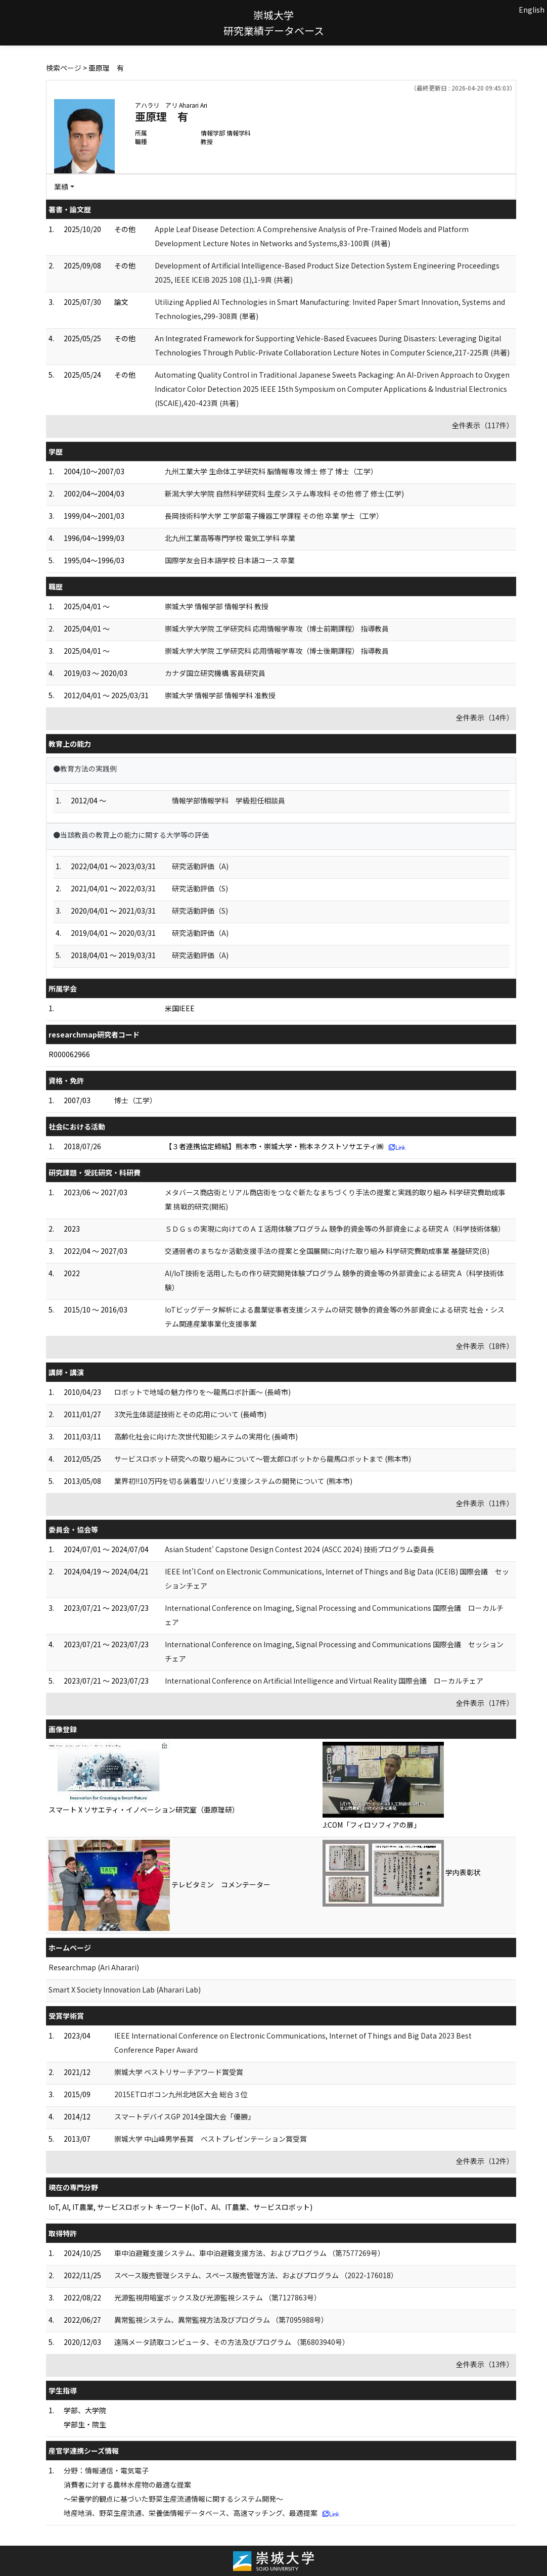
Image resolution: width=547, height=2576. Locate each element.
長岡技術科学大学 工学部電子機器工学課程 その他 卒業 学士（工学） (274, 516)
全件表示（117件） (483, 425)
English (531, 10)
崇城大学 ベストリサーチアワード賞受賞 (178, 2072)
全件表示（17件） (485, 1703)
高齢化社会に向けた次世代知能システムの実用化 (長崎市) (206, 1436)
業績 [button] (61, 187)
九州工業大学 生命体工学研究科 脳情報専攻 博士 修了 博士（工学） (271, 471)
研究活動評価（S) (200, 888)
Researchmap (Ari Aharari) (94, 1967)
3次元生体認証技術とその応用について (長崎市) (190, 1414)
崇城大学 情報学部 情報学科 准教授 (220, 695)
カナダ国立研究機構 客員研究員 (215, 673)
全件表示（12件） (485, 2161)
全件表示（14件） (485, 717)
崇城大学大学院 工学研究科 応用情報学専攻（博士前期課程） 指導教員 (277, 628)
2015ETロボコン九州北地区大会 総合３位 (181, 2094)
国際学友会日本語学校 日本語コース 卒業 (230, 560)
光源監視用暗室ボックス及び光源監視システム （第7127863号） (217, 2297)
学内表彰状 (463, 1872)
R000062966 (69, 1054)
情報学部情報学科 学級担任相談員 (228, 800)
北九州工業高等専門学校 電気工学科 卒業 (230, 538)
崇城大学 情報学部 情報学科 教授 (216, 606)
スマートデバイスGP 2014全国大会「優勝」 (184, 2116)
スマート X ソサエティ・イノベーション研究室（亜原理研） (144, 1809)
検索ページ (63, 68)
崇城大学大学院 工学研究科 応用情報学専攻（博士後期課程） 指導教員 (277, 651)
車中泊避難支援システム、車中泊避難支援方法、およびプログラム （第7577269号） (249, 2253)
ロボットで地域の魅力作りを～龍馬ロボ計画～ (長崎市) (202, 1392)
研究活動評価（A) (200, 866)
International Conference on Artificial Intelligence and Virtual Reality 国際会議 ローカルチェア (324, 1681)
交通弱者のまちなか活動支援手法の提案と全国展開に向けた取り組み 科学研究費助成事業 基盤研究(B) (327, 1251)
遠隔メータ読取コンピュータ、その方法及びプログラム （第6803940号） (231, 2342)
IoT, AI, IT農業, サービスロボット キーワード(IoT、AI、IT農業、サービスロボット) (180, 2207)
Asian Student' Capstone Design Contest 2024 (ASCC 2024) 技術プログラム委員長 (299, 1549)
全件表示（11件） (485, 1503)
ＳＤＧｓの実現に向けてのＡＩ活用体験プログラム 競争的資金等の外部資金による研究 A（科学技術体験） (335, 1229)
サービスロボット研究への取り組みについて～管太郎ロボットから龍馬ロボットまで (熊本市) (262, 1459)
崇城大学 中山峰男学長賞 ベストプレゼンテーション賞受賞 (210, 2139)
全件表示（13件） (485, 2364)
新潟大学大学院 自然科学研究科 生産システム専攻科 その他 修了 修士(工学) (284, 493)
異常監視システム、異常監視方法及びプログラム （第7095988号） (221, 2320)
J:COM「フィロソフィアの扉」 (372, 1825)
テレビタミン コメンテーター (220, 1884)
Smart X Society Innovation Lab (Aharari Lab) (125, 1989)
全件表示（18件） (485, 1346)
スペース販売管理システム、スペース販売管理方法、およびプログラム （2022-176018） (256, 2275)
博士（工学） (135, 1100)
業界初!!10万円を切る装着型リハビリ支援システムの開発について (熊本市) (233, 1481)
